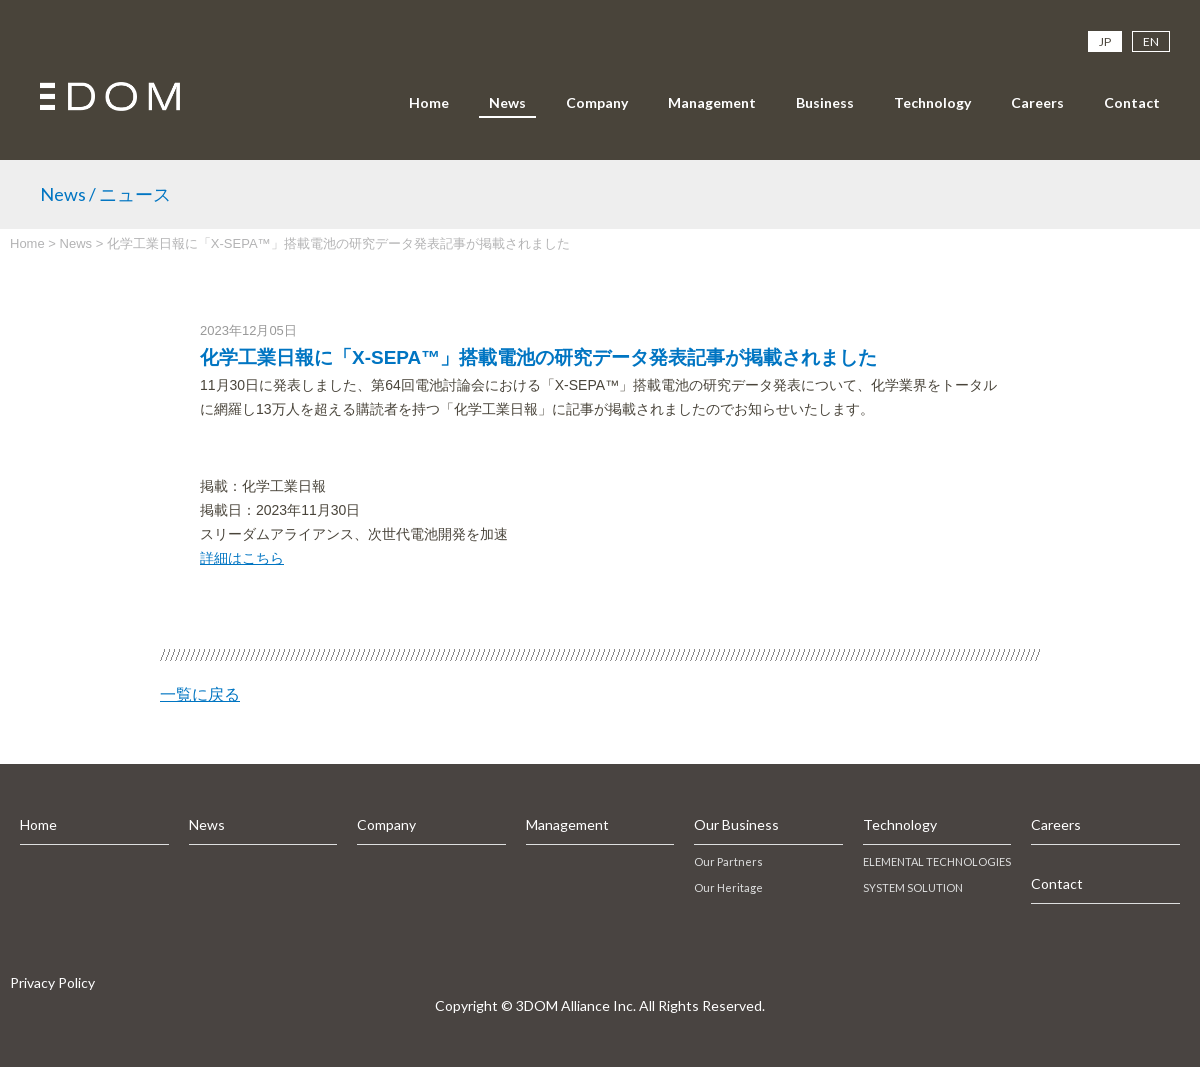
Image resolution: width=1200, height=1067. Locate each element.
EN (1151, 41)
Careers (1037, 102)
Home (429, 102)
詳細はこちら (242, 558)
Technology (932, 102)
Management (712, 102)
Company (597, 102)
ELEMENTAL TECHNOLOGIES (937, 861)
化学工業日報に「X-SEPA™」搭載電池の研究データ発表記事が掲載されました (538, 357)
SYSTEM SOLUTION (913, 887)
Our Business (736, 824)
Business (825, 102)
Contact (1132, 102)
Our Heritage (728, 887)
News (507, 102)
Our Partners (728, 861)
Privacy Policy (52, 982)
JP (1105, 41)
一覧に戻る (200, 694)
